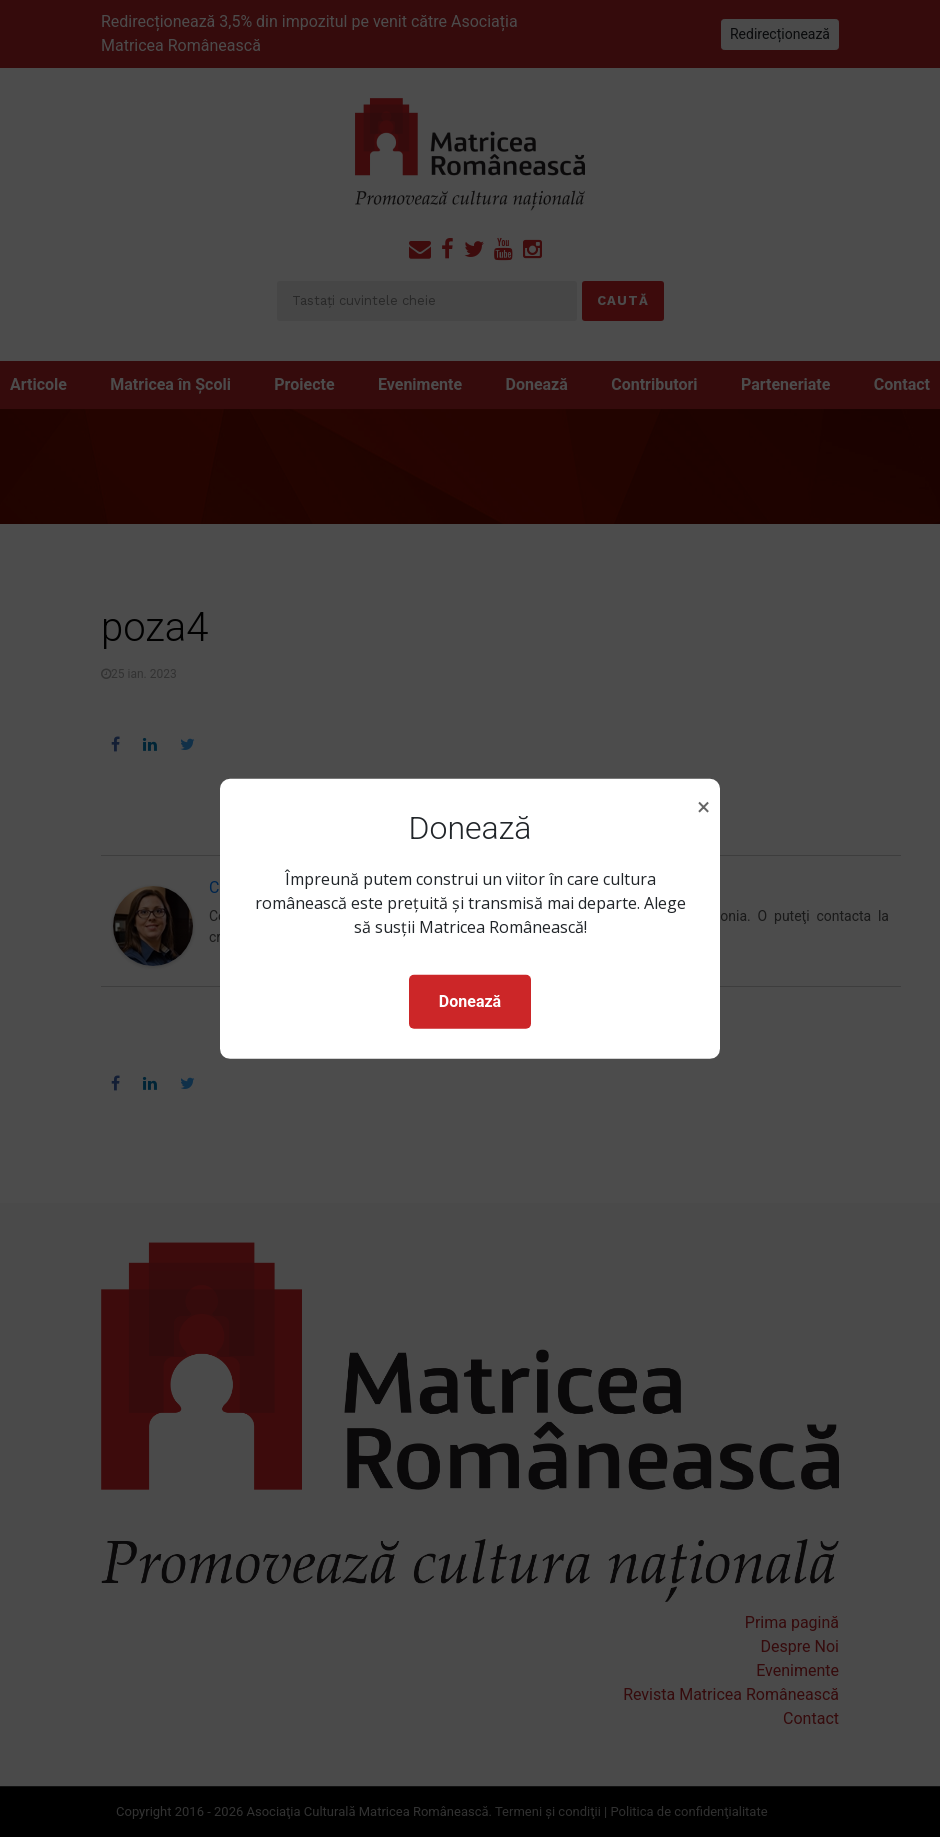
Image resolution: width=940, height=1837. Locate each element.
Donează (470, 1001)
